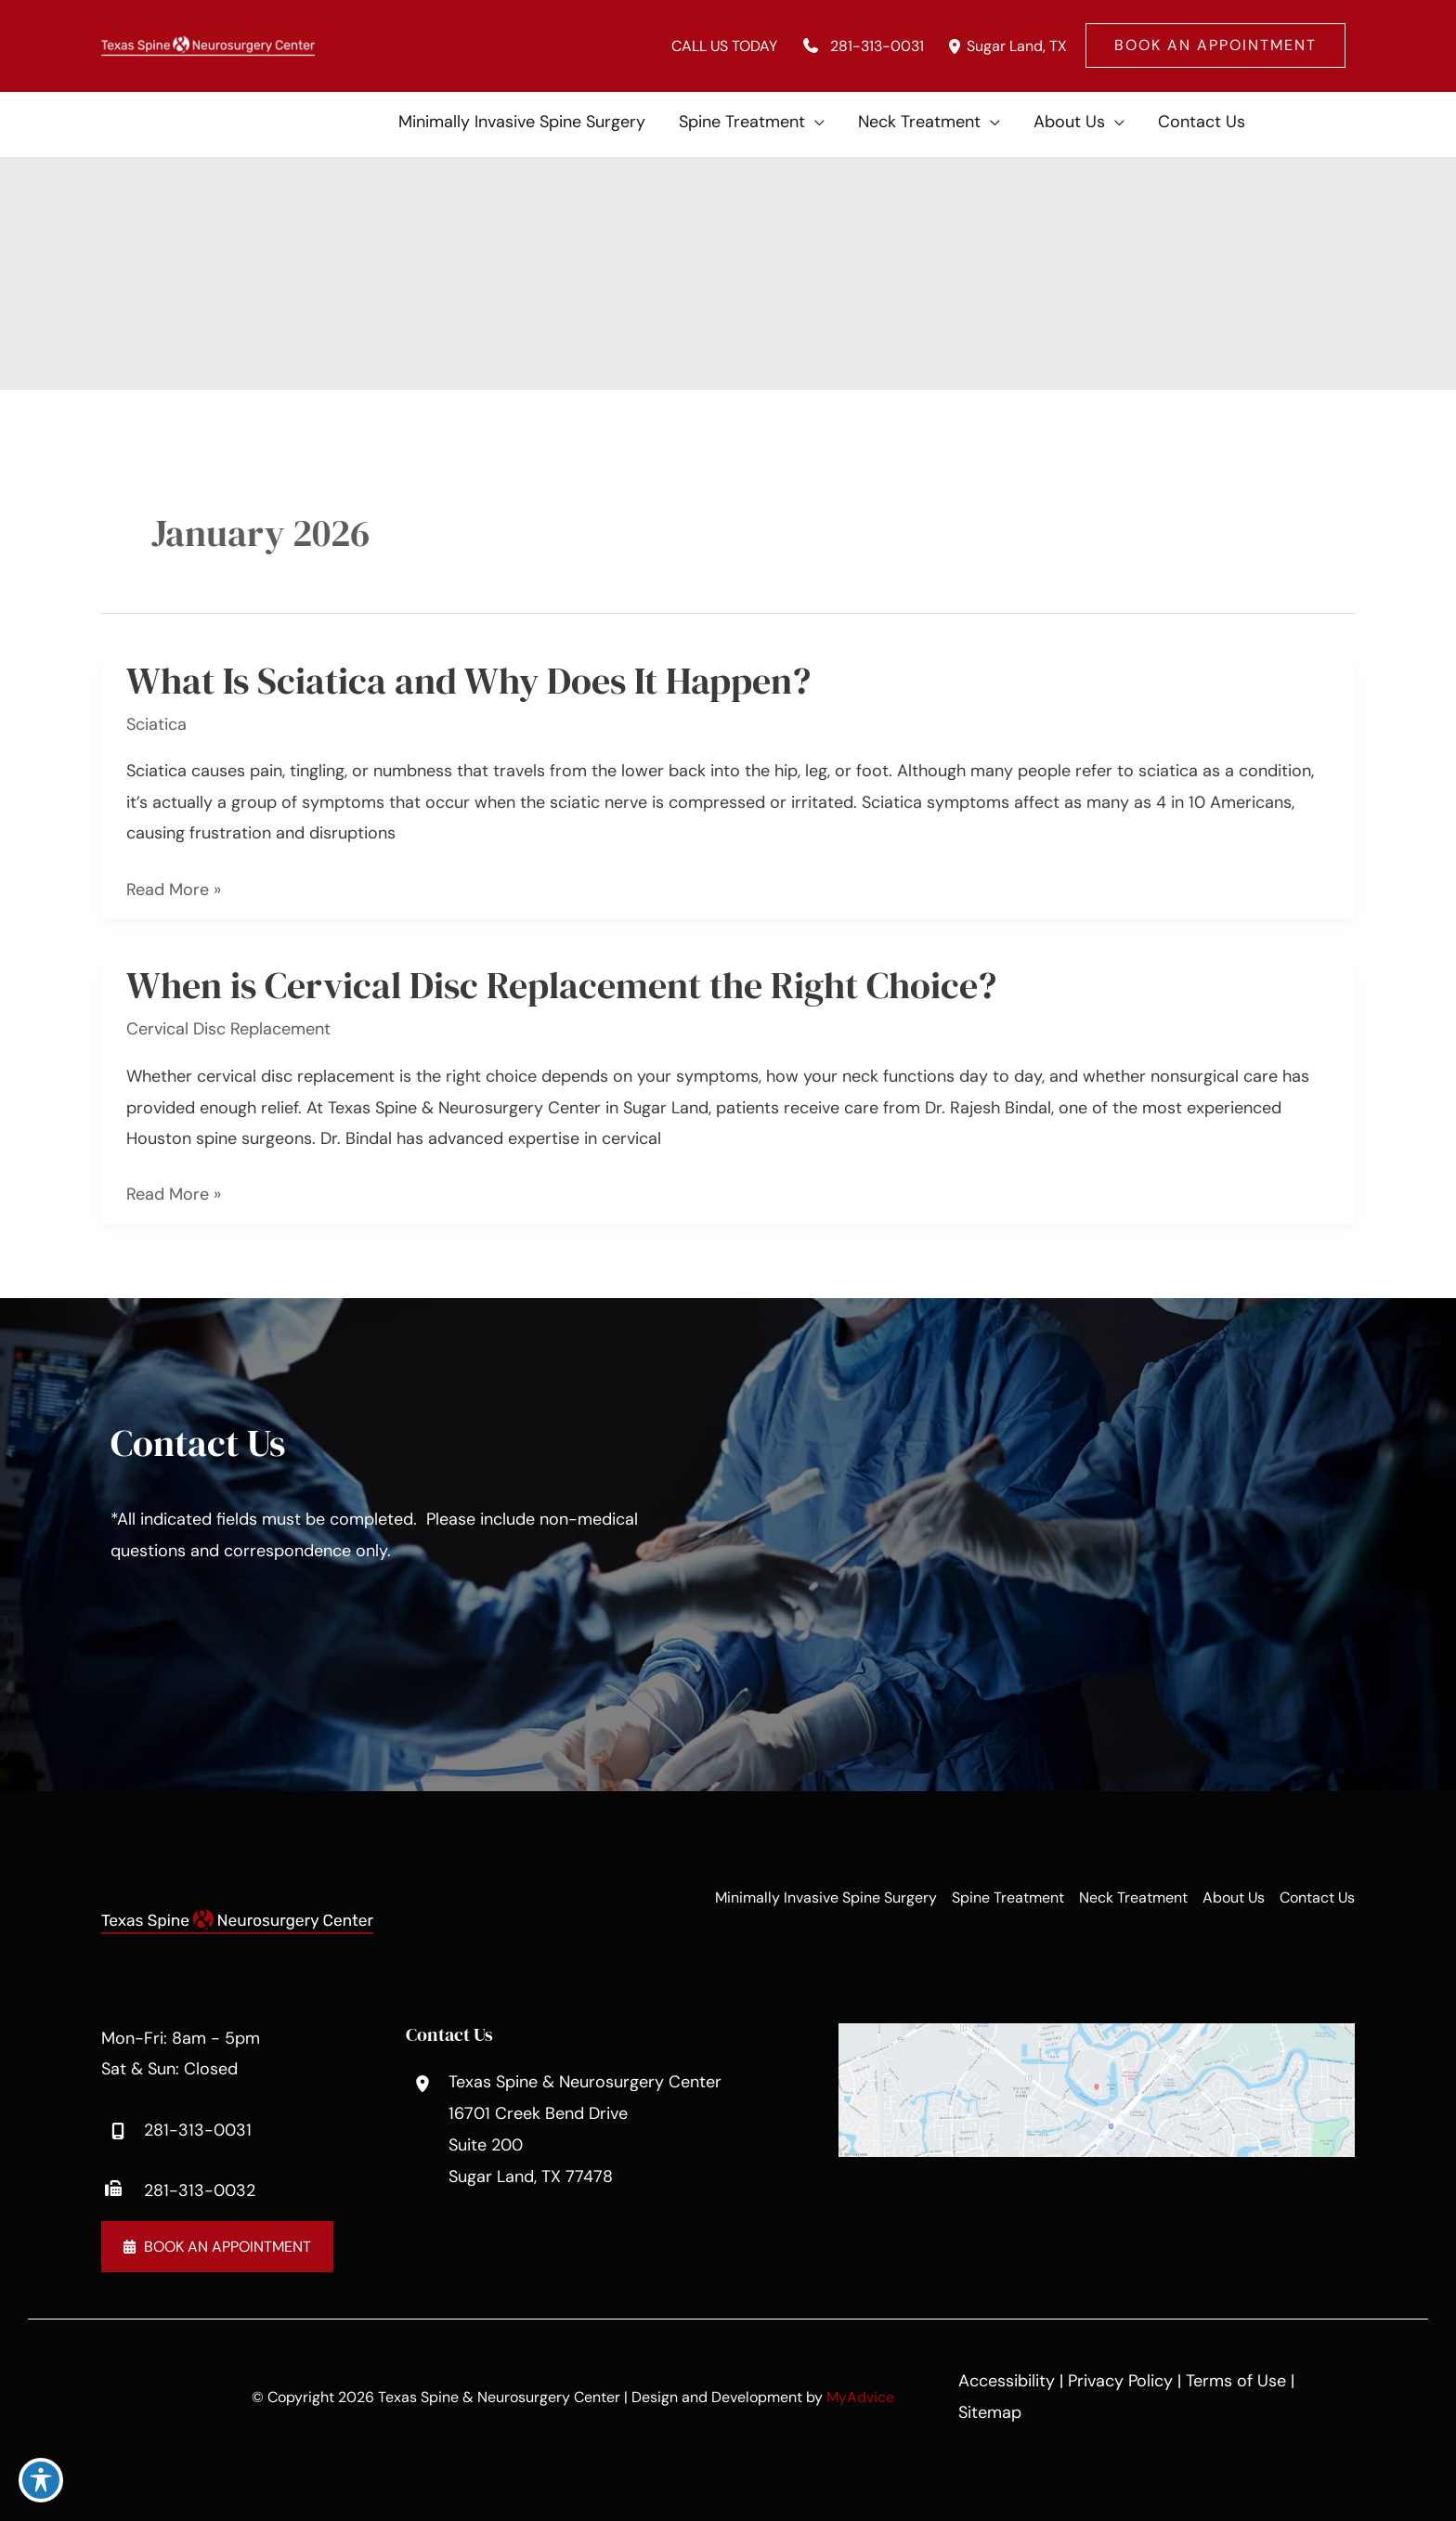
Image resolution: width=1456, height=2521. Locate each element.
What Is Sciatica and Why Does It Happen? (468, 681)
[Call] (860, 45)
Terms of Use (1236, 2381)
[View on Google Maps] (1096, 2088)
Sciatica (156, 724)
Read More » (173, 890)
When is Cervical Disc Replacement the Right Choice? (561, 985)
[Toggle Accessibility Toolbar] (41, 2480)
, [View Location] (1017, 46)
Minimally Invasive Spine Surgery (826, 1897)
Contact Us (1317, 1897)
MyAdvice (860, 2397)
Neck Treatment (1133, 1897)
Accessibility (1006, 2381)
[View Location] (954, 46)
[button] (1216, 45)
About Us (1233, 1897)
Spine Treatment (1008, 1897)
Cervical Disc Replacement (228, 1029)
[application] (815, 121)
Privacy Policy (1120, 2381)
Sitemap (989, 2412)
